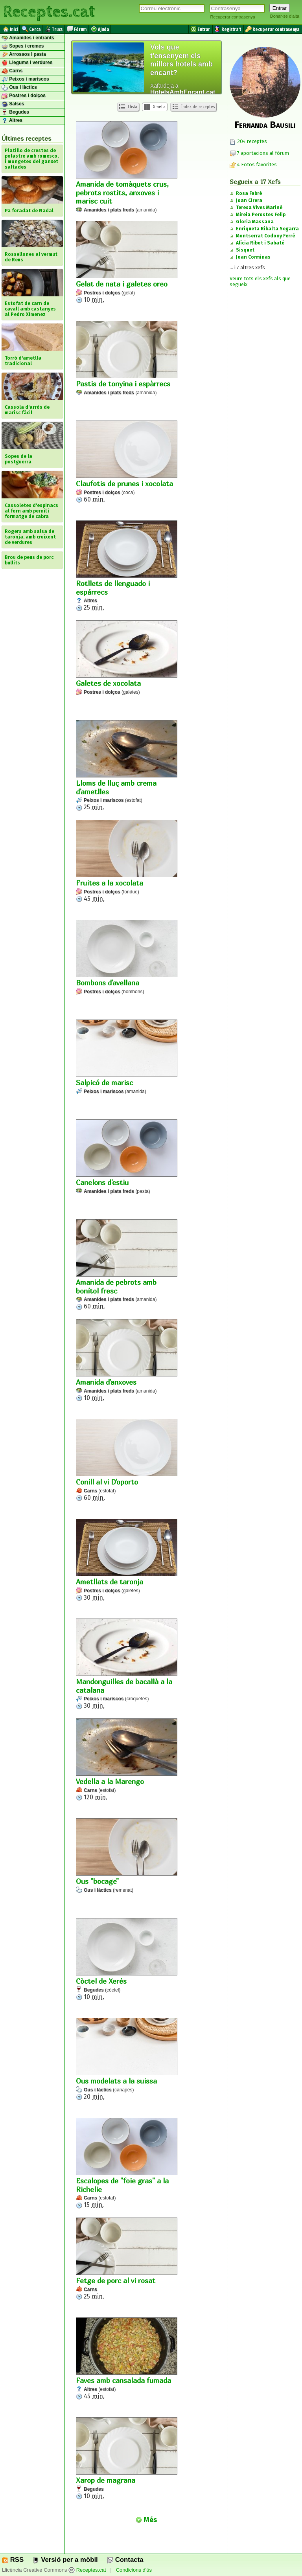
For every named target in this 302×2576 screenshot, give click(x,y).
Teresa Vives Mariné (259, 207)
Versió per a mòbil (65, 2559)
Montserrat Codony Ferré (265, 236)
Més (146, 2519)
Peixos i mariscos (25, 79)
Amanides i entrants (28, 38)
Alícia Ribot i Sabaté (260, 243)
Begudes (15, 112)
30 (126, 1560)
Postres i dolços (24, 96)
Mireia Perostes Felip (260, 214)
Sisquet (245, 250)
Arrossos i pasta (24, 54)
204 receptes (248, 141)
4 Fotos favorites (253, 164)
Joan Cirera (249, 200)
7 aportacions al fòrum (263, 153)
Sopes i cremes (23, 46)
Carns (12, 71)
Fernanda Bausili (265, 124)
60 (126, 462)
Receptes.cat (49, 12)
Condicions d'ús (134, 2570)
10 (126, 262)
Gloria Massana (255, 221)
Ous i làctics (19, 88)
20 (126, 2059)
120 (126, 1759)
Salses (13, 104)
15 (126, 2163)
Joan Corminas (253, 257)
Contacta (125, 2559)
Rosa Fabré (249, 193)
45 (126, 861)
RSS (13, 2559)
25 (126, 565)
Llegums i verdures (27, 63)
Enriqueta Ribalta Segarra (267, 229)
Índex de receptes (193, 107)
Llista (128, 107)
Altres (12, 121)
